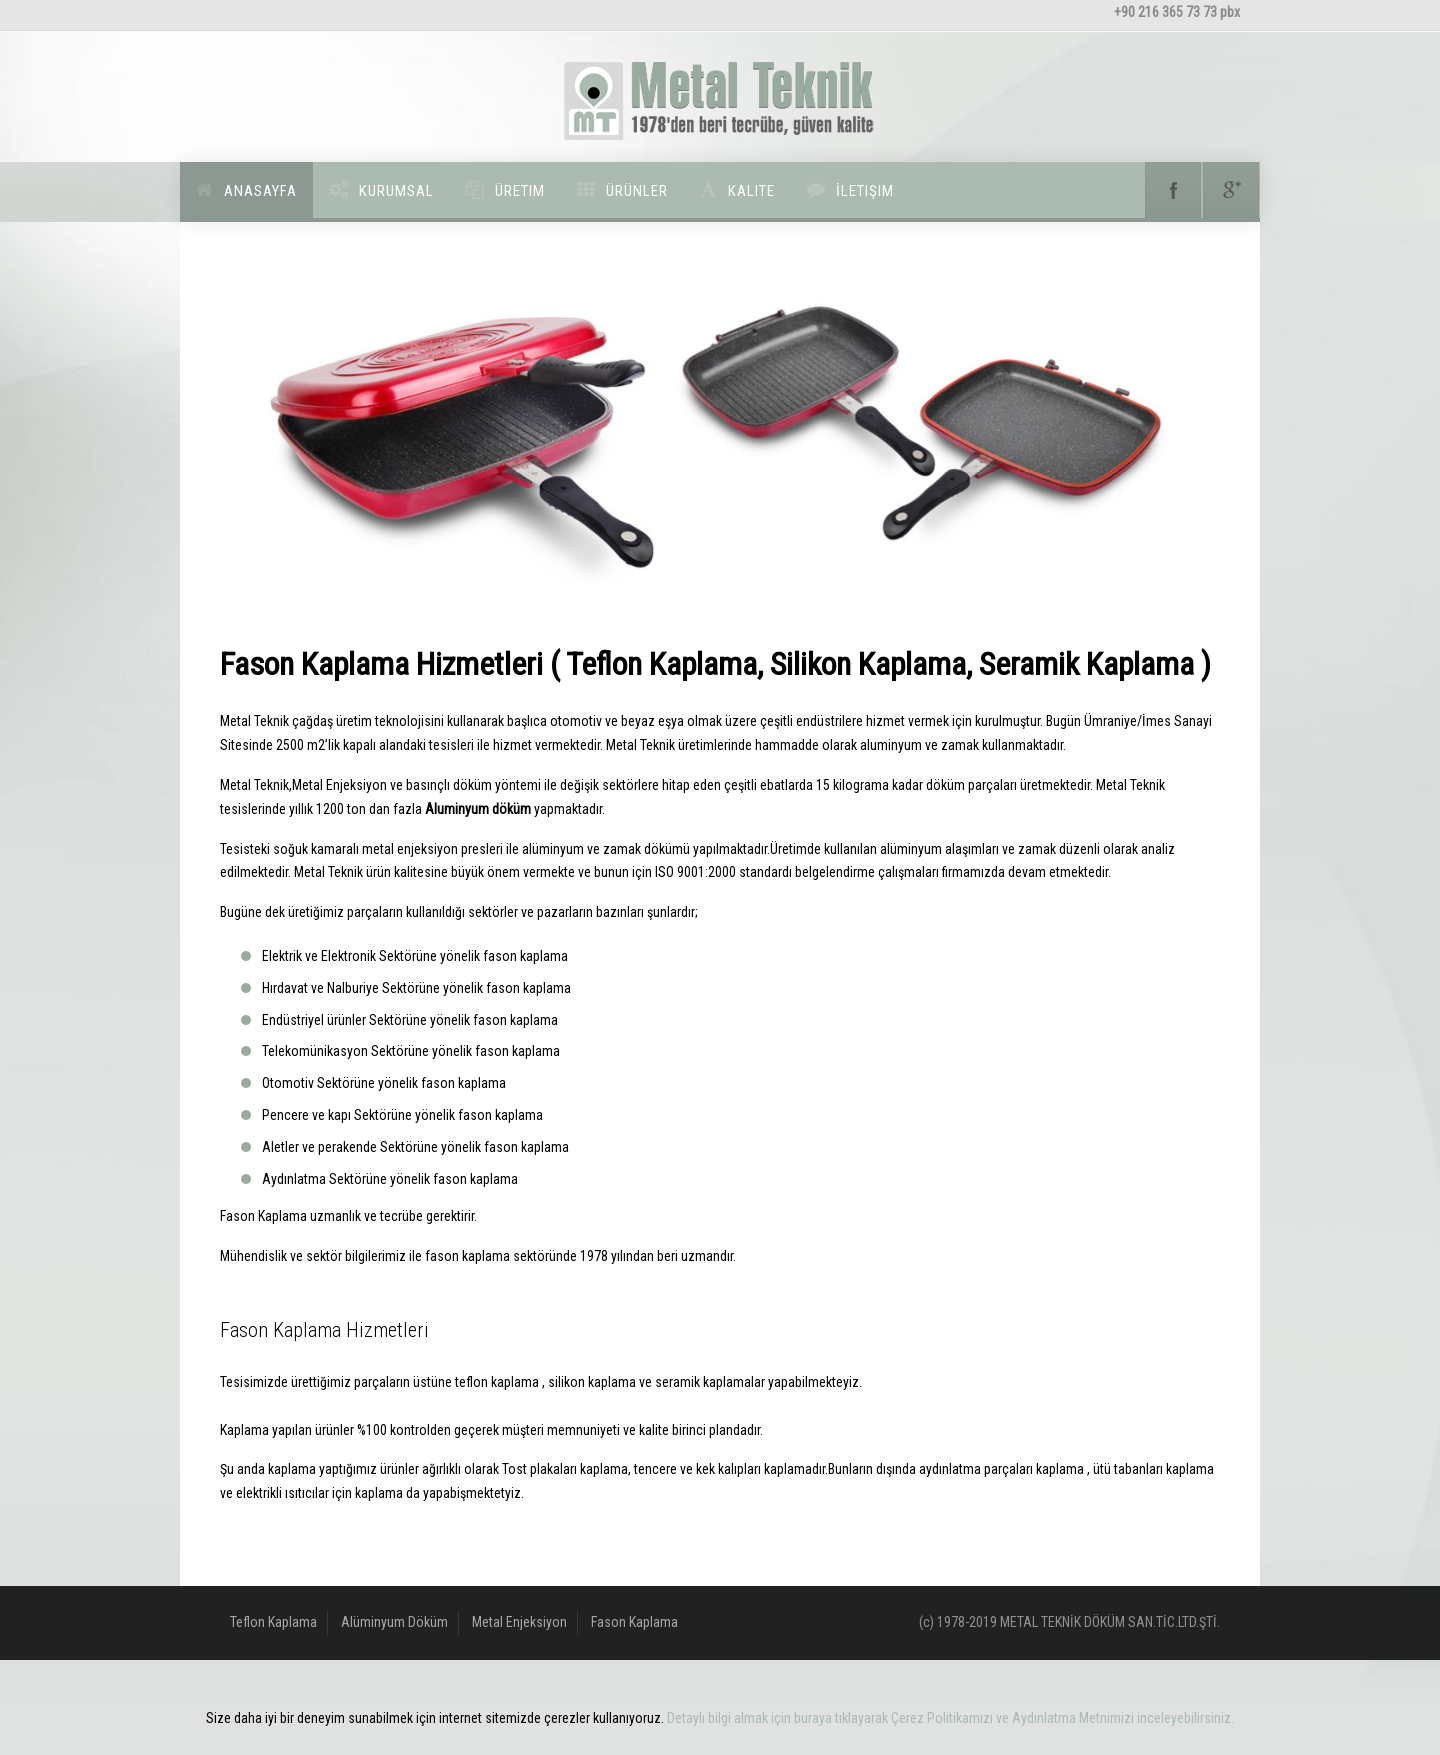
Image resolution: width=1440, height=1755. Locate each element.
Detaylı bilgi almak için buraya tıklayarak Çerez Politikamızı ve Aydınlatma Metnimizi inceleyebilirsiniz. (950, 1718)
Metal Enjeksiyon (519, 1622)
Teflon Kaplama (273, 1622)
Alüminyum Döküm (394, 1622)
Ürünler (637, 191)
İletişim (865, 191)
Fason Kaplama (634, 1622)
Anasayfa (260, 191)
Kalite (751, 191)
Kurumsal (396, 191)
